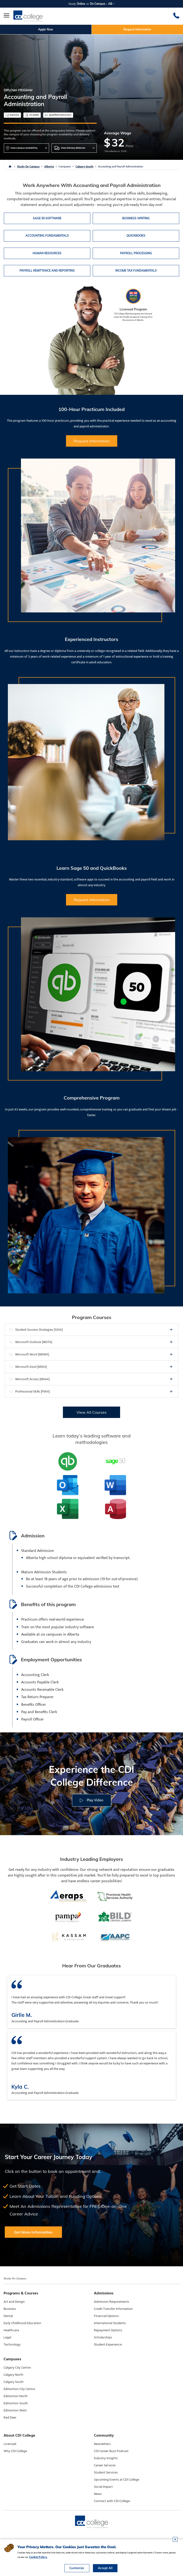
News (98, 2494)
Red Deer (10, 2417)
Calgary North (13, 2375)
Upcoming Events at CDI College (116, 2480)
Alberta (49, 166)
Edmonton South (16, 2403)
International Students (110, 2323)
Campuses (65, 166)
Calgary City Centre (17, 2368)
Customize (76, 2568)
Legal (7, 2337)
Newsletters (102, 2444)
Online (81, 3)
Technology (12, 2344)
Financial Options (106, 2316)
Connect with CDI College (112, 2501)
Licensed (10, 2444)
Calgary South (84, 166)
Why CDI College (15, 2451)
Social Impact (103, 2487)
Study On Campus (28, 166)
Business (10, 2309)
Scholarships (103, 2337)
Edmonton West (15, 2410)
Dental (8, 2316)
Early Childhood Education (22, 2323)
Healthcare (11, 2330)
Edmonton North (16, 2396)
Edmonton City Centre (19, 2389)
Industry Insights (106, 2458)
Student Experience (108, 2344)
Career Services (105, 2465)
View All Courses (91, 1412)
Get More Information (33, 2232)
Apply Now (45, 29)
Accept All (105, 2568)
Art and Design (14, 2302)
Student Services (106, 2472)
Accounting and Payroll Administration (120, 166)
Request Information (137, 29)
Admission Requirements (111, 2302)
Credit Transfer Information (113, 2309)
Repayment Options (108, 2330)
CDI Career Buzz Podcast (111, 2451)
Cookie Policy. (38, 2557)
